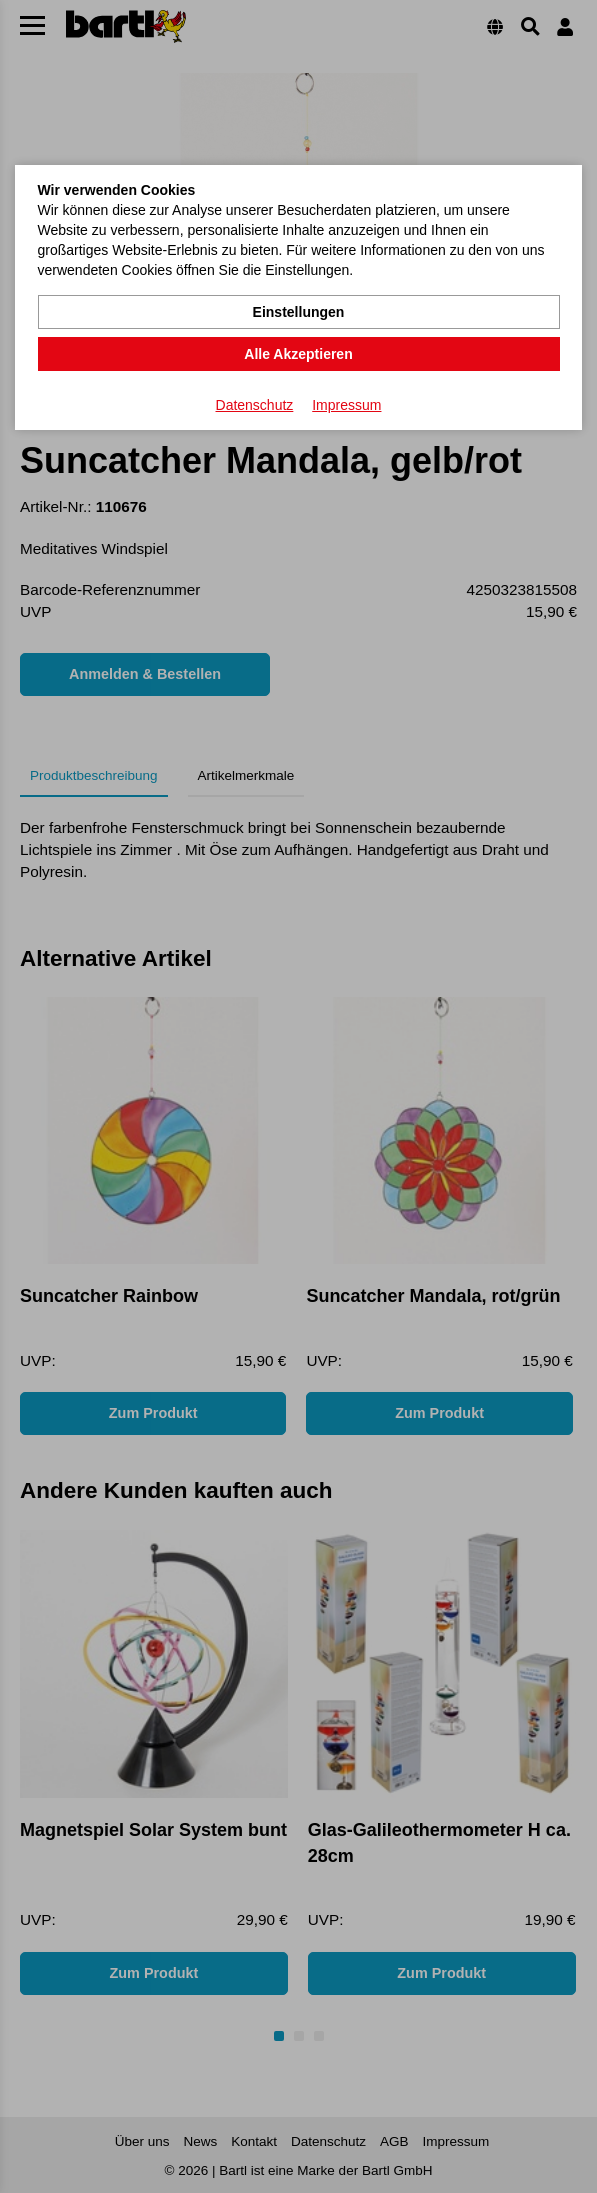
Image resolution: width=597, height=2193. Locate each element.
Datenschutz (255, 405)
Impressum (346, 405)
